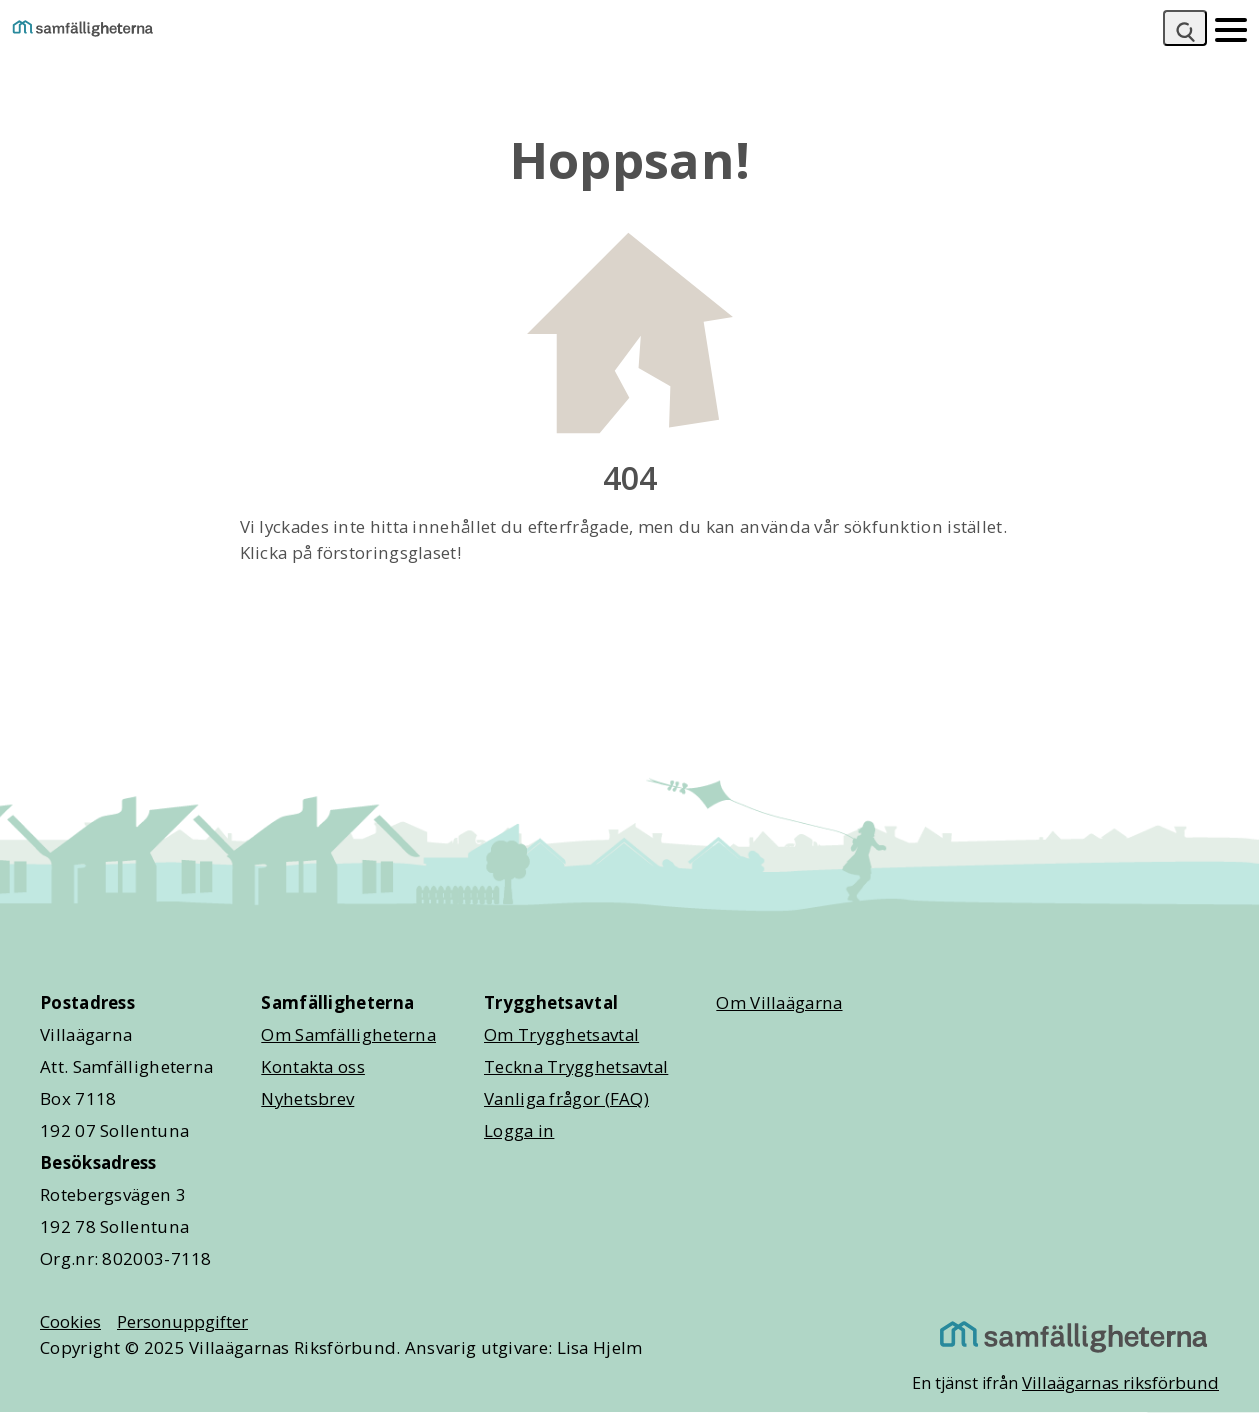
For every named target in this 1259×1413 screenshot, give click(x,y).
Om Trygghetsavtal (561, 1034)
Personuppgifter (182, 1321)
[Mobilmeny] (1231, 28)
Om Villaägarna (779, 1002)
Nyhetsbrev (307, 1098)
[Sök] (1185, 28)
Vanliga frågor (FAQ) (566, 1098)
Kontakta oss (313, 1066)
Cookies (70, 1321)
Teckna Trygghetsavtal (576, 1066)
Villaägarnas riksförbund (1120, 1382)
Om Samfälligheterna (348, 1034)
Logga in (519, 1130)
